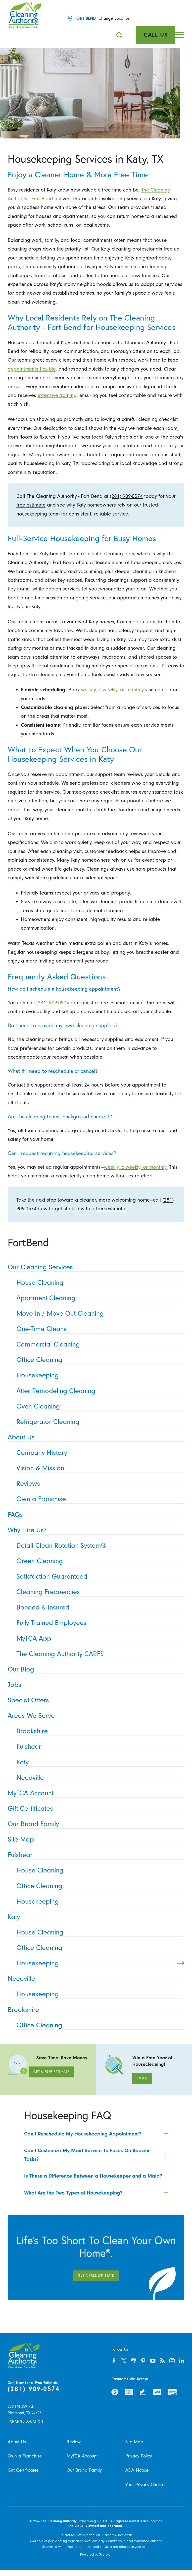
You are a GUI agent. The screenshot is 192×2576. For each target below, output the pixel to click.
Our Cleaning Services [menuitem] (94, 1267)
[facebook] (114, 2360)
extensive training (57, 395)
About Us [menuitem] (94, 1437)
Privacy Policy (138, 2456)
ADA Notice (136, 2470)
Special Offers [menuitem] (94, 1700)
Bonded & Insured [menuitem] (98, 1607)
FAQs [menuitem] (94, 1515)
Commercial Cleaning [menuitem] (98, 1344)
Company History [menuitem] (98, 1453)
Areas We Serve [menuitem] (94, 1716)
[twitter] (123, 2360)
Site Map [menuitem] (94, 1839)
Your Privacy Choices (145, 2484)
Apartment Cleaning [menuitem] (98, 1298)
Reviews (75, 2442)
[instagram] (172, 2360)
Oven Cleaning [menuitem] (98, 1406)
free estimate (31, 505)
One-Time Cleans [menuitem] (98, 1329)
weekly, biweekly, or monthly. (136, 1167)
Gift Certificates (23, 2470)
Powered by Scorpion (96, 2554)
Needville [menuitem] (98, 1778)
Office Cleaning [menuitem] (98, 1360)
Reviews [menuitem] (98, 1483)
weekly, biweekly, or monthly (112, 690)
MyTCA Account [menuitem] (94, 1793)
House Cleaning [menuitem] (98, 1283)
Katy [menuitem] (98, 1762)
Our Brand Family (84, 2470)
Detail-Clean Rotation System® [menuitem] (98, 1545)
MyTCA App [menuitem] (98, 1638)
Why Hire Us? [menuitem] (94, 1530)
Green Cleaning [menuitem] (98, 1561)
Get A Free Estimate (51, 2072)
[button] (179, 35)
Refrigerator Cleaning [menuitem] (98, 1422)
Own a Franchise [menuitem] (98, 1499)
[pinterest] (143, 2360)
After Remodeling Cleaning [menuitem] (98, 1391)
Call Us (156, 34)
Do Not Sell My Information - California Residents (96, 2535)
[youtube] (152, 2360)
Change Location (114, 18)
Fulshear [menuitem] (98, 1746)
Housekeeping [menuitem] (98, 1375)
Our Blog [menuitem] (94, 1669)
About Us (17, 2442)
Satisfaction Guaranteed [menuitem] (98, 1576)
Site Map (134, 2442)
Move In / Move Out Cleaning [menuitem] (98, 1313)
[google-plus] (133, 2360)
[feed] (162, 2360)
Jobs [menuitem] (94, 1685)
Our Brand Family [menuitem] (94, 1824)
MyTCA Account (82, 2456)
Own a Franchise (25, 2456)
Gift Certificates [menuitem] (94, 1808)
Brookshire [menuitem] (98, 1731)
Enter (142, 2078)
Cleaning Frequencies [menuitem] (98, 1592)
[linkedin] (182, 2360)
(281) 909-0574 (126, 496)
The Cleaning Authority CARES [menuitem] (98, 1654)
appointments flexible (32, 369)
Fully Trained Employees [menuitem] (98, 1623)
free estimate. (111, 1209)
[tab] (96, 2133)
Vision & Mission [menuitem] (98, 1468)
